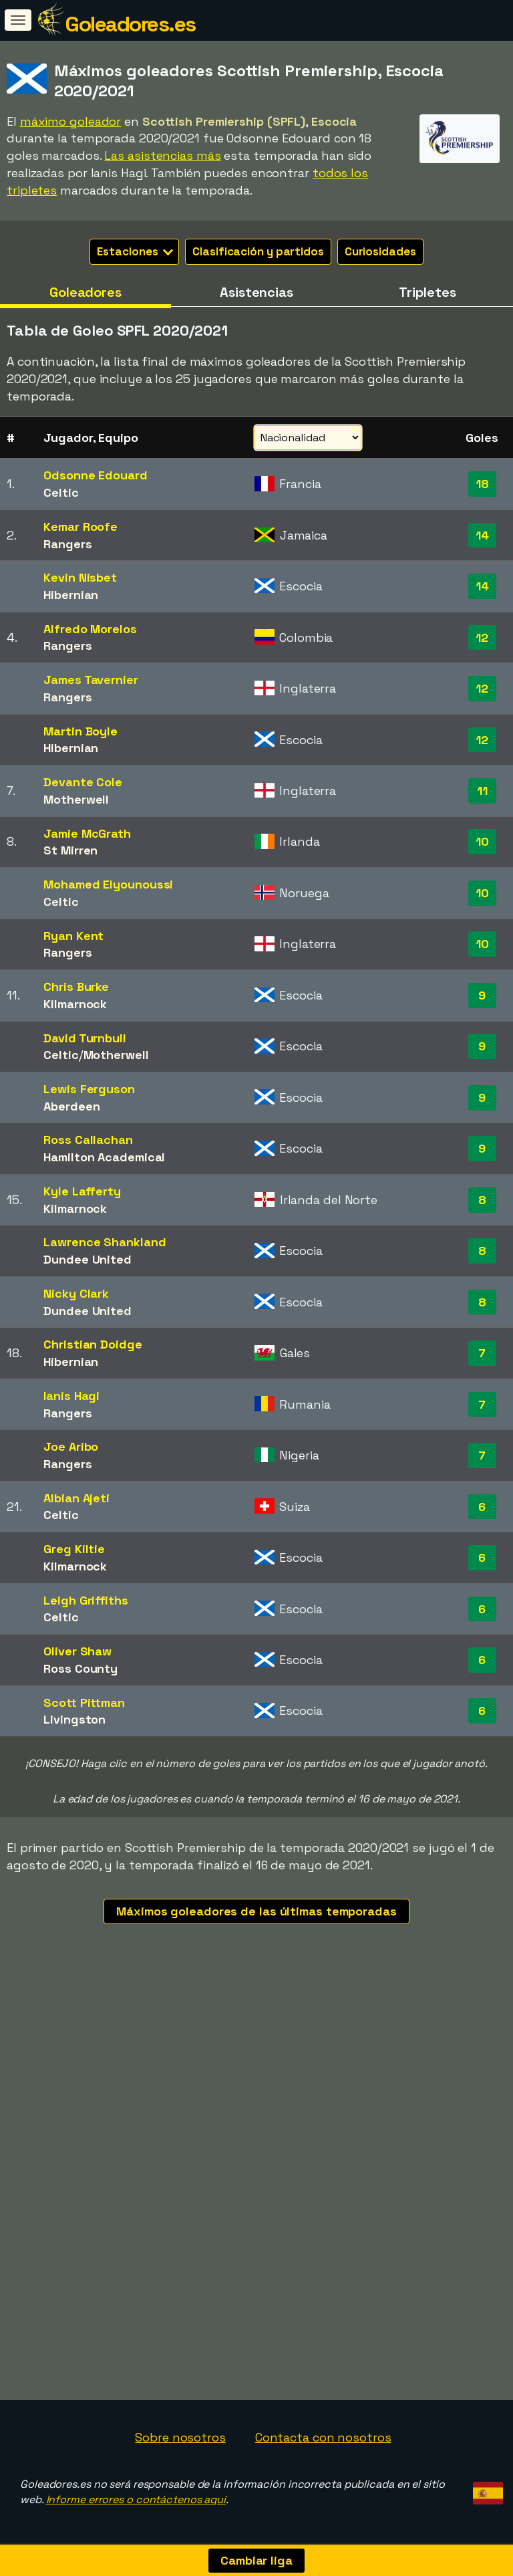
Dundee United (87, 1259)
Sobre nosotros (180, 2437)
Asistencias (256, 292)
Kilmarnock (75, 1004)
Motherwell (76, 799)
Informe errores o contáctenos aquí (136, 2499)
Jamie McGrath (87, 833)
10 (482, 841)
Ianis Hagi (71, 1395)
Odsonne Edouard (95, 475)
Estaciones (135, 251)
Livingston (74, 1719)
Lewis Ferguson (89, 1088)
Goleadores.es (130, 24)
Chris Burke (76, 986)
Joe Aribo (70, 1446)
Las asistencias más (162, 155)
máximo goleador (71, 121)
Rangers (67, 544)
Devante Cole (82, 782)
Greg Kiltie (74, 1548)
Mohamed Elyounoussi (108, 884)
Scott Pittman (84, 1702)
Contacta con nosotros (323, 2437)
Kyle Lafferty (82, 1191)
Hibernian (70, 594)
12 (482, 637)
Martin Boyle (80, 731)
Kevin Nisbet (80, 577)
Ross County (80, 1668)
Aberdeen (71, 1106)
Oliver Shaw (77, 1651)
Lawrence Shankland (104, 1242)
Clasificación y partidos (258, 251)
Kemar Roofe (80, 526)
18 (482, 483)
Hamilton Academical (104, 1157)
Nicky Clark (76, 1293)
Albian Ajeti (76, 1498)
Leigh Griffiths (85, 1600)
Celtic (60, 492)
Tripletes (427, 292)
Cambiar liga (256, 2560)
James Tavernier (90, 679)
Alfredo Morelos (90, 628)
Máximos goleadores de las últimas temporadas (256, 1911)
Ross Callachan (88, 1139)
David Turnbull (84, 1038)
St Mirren (70, 850)
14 (482, 535)
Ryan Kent (73, 935)
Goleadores (85, 292)
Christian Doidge (92, 1344)
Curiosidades (380, 251)
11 (482, 790)
